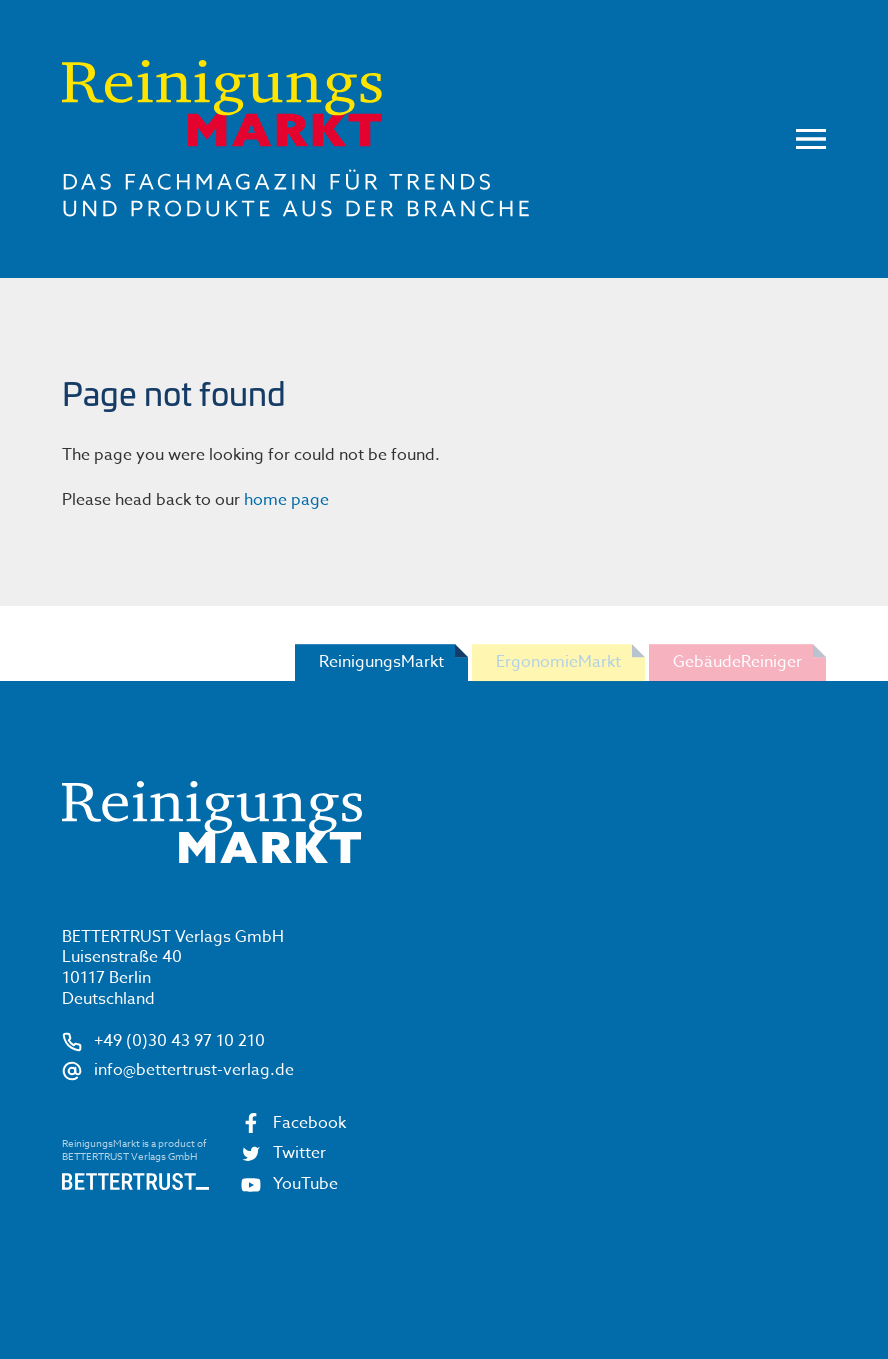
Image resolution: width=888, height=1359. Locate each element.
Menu (811, 139)
